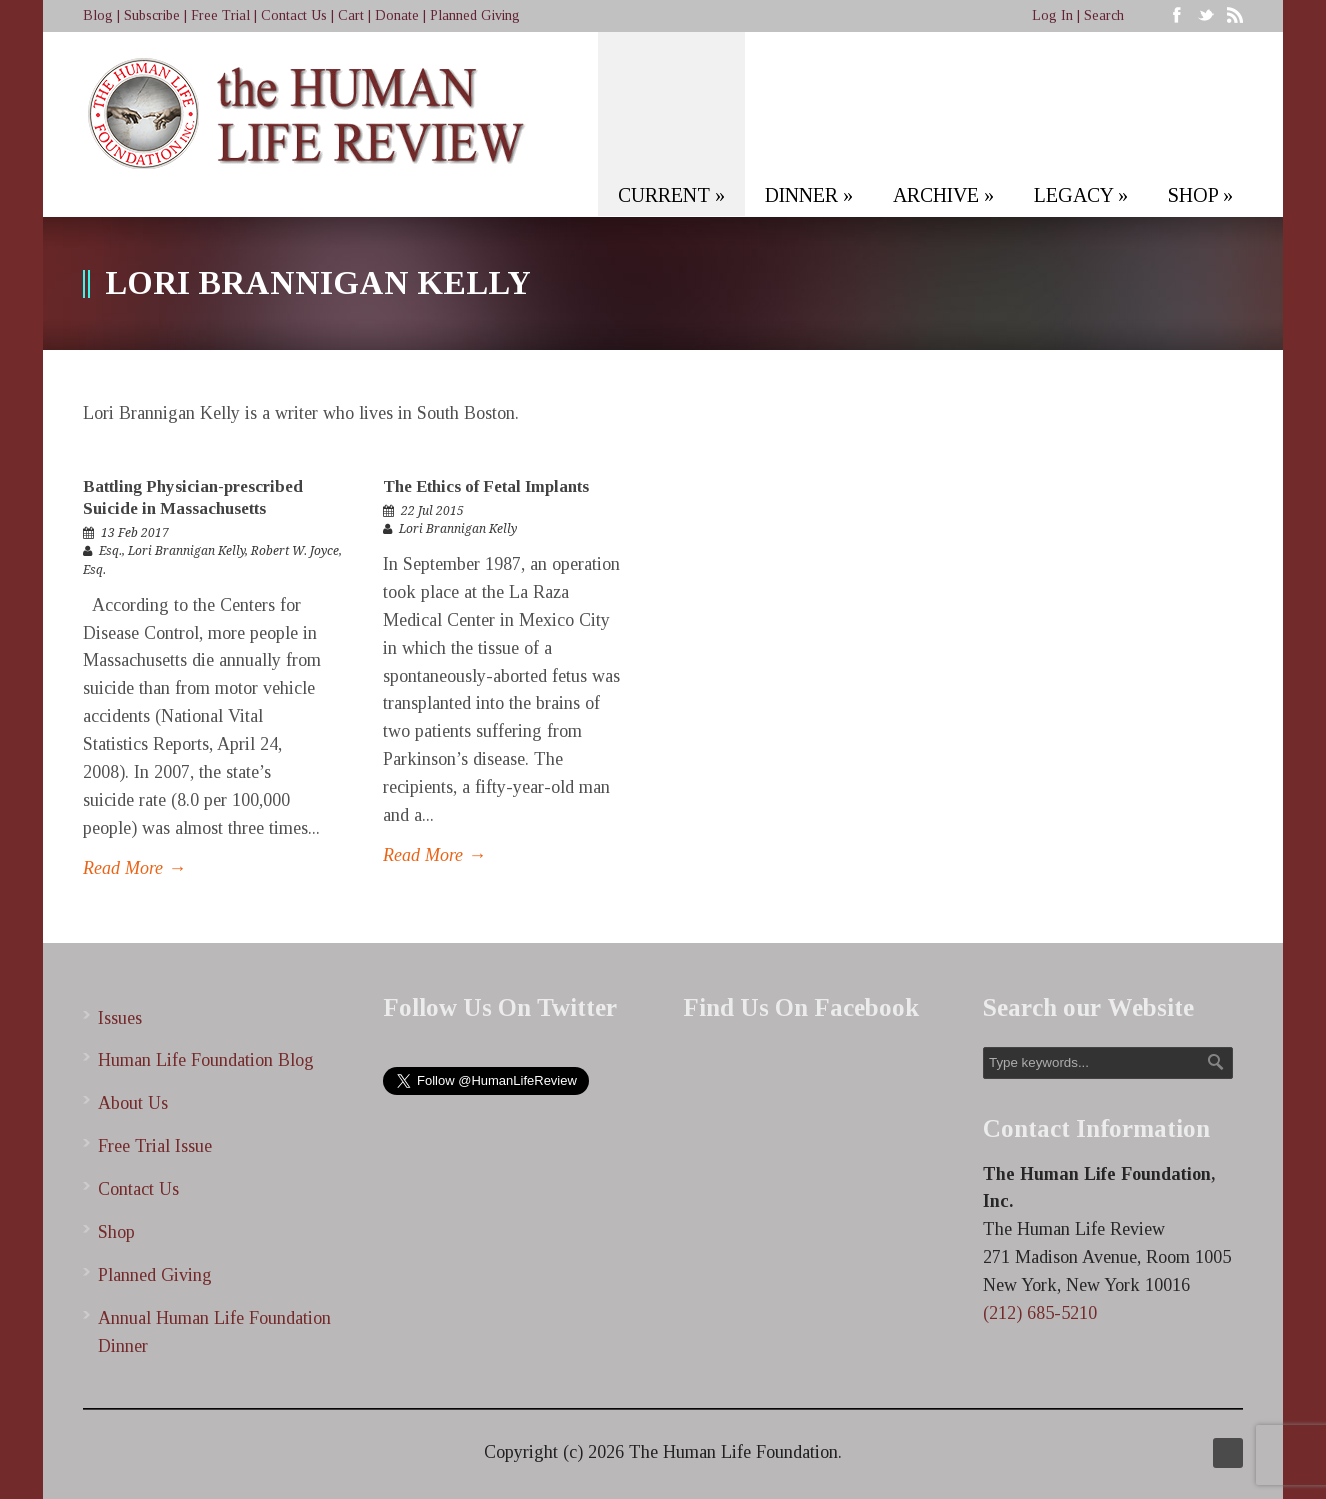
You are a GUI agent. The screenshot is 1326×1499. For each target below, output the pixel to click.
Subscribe (152, 15)
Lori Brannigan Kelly (186, 551)
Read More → (134, 868)
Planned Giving (475, 15)
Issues (120, 1018)
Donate (397, 15)
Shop (116, 1232)
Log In (1052, 15)
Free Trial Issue (155, 1146)
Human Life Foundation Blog (206, 1060)
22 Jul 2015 (432, 511)
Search (1104, 15)
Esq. (110, 551)
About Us (133, 1103)
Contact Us (294, 15)
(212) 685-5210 (1040, 1313)
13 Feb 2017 (135, 533)
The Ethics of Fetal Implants (486, 486)
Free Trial (220, 15)
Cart (351, 15)
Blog (98, 15)
